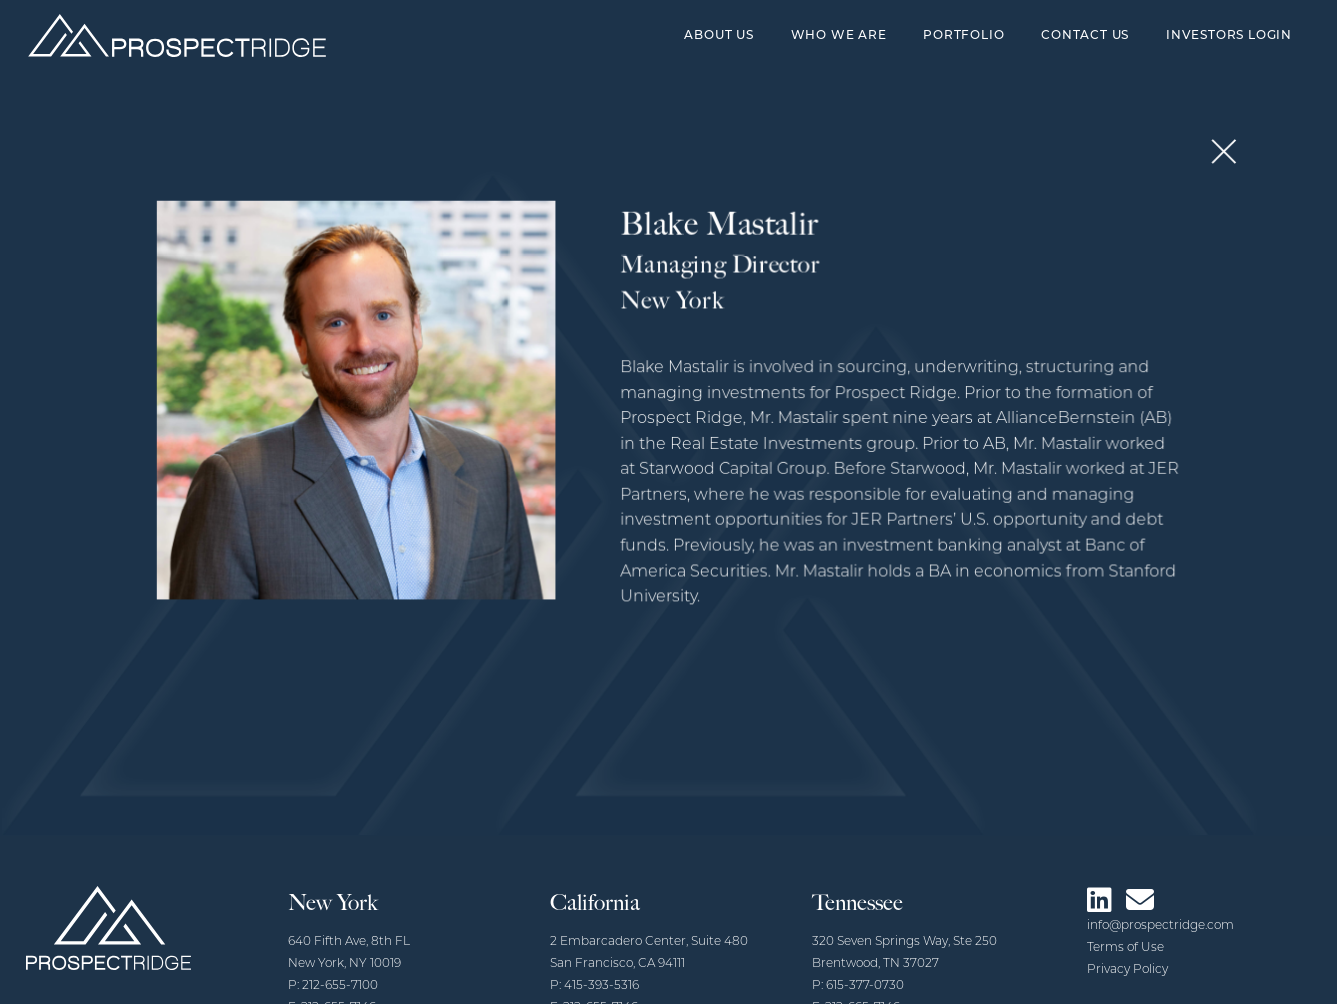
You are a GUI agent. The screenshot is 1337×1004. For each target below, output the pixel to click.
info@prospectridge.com (1160, 926)
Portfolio (963, 36)
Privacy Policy (1127, 970)
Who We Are (839, 36)
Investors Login (1229, 36)
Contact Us (1085, 36)
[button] (1210, 156)
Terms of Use (1125, 948)
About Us (718, 36)
